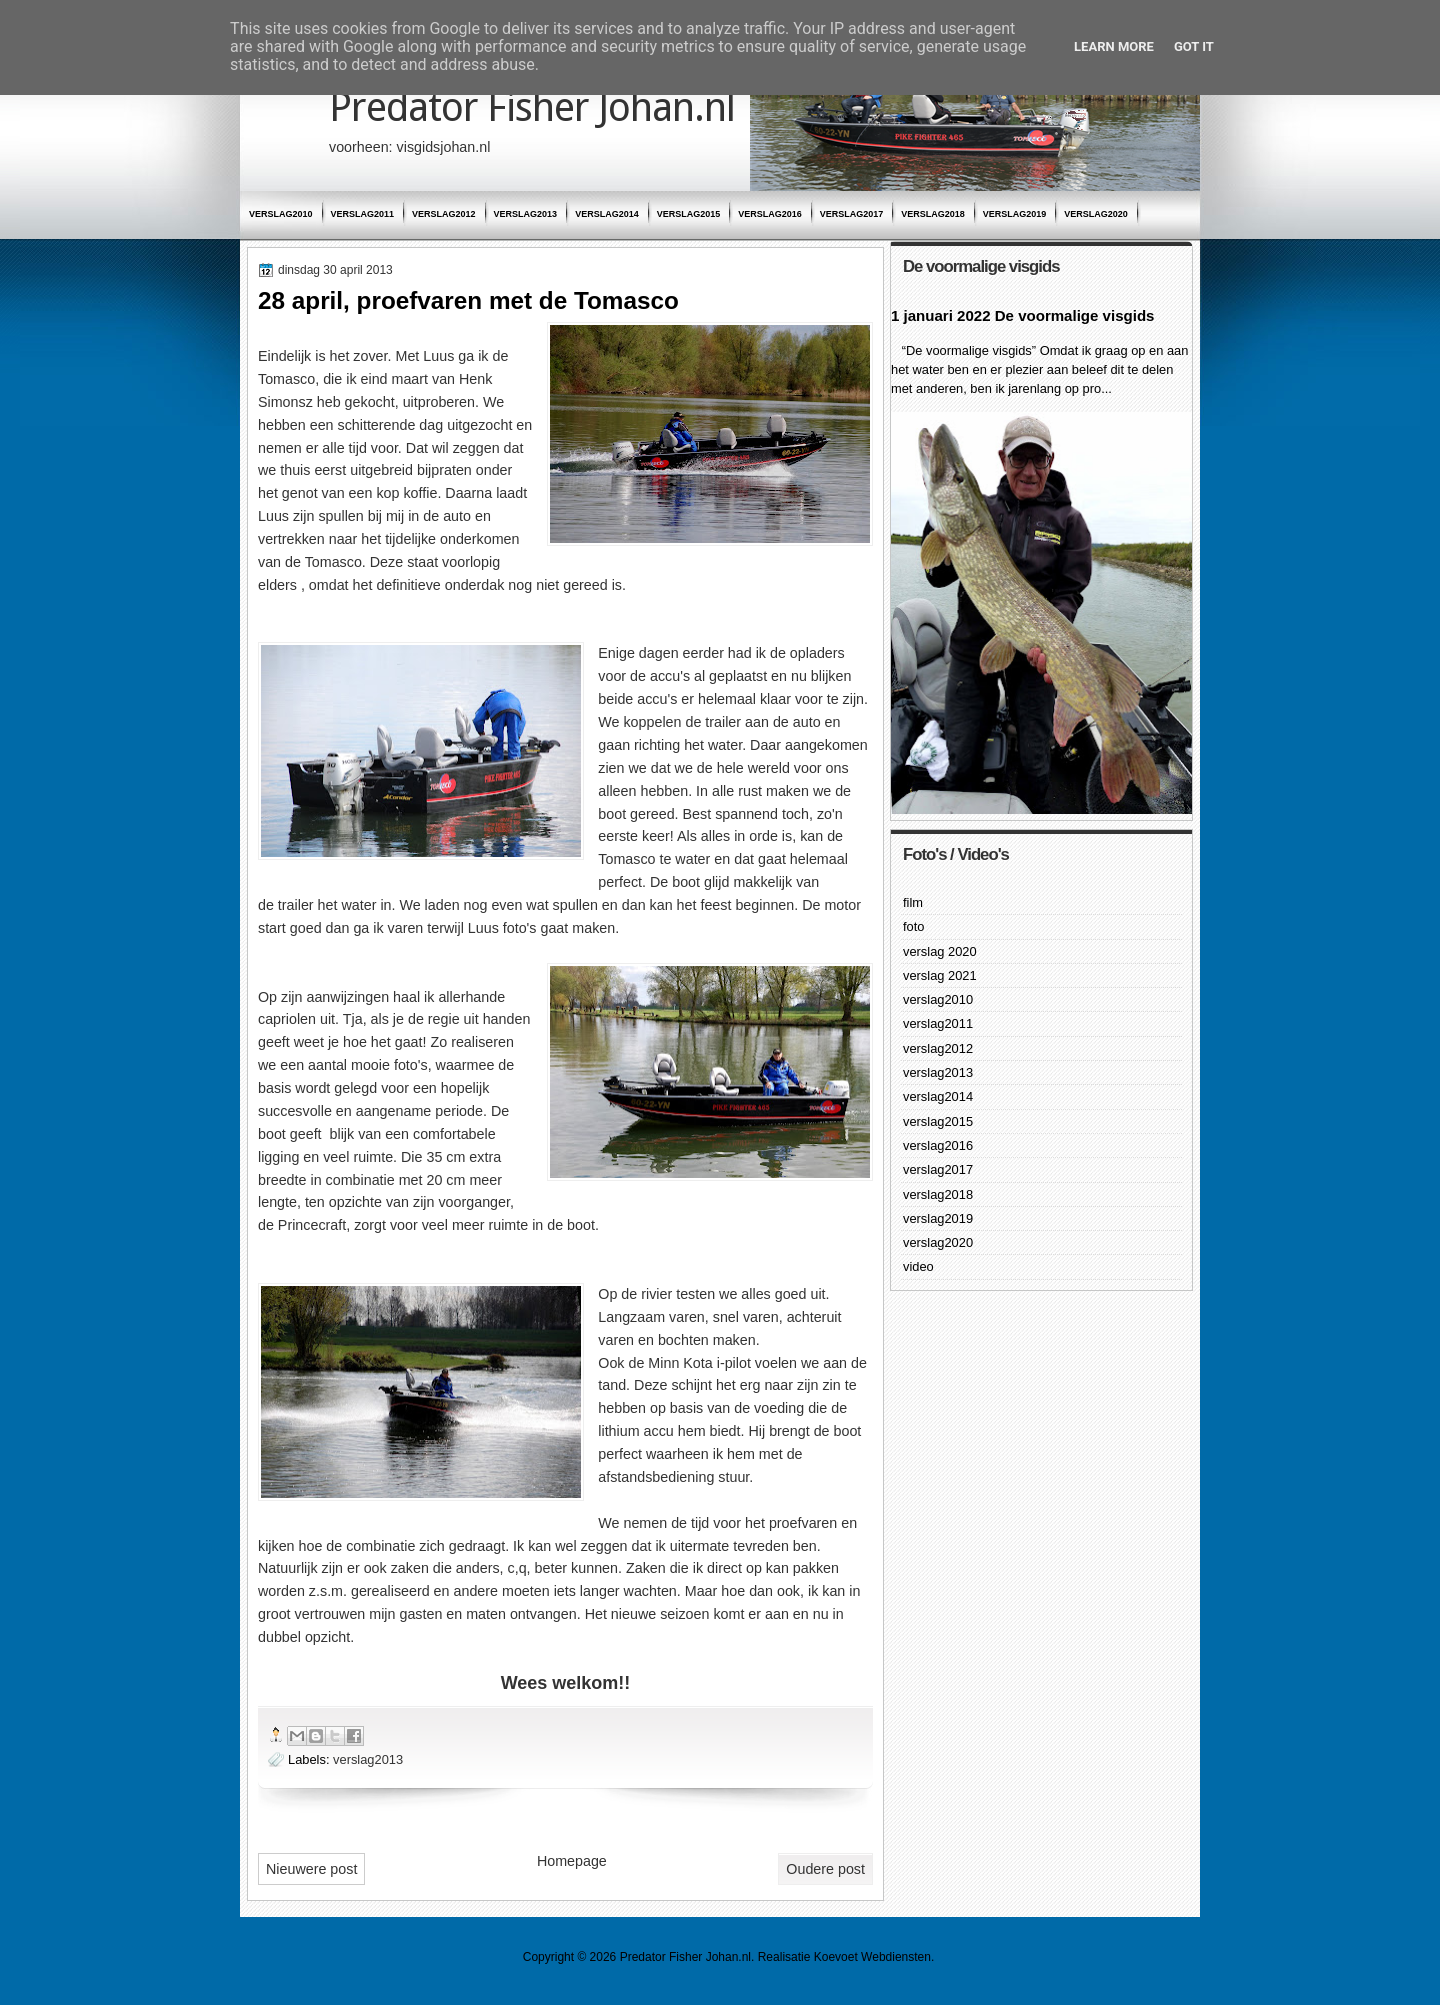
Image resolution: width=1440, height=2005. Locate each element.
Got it (1194, 46)
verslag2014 (607, 214)
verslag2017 (852, 214)
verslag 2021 (940, 975)
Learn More (1114, 46)
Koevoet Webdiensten (872, 1957)
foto (913, 926)
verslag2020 (1096, 214)
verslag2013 (526, 214)
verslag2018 (933, 214)
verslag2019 (1015, 214)
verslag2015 (689, 214)
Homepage (572, 1861)
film (913, 902)
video (918, 1266)
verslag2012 (444, 214)
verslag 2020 (940, 951)
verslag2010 (281, 214)
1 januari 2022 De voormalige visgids (1022, 315)
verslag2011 (363, 214)
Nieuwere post (311, 1869)
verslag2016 (770, 214)
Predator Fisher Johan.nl (532, 107)
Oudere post (825, 1869)
